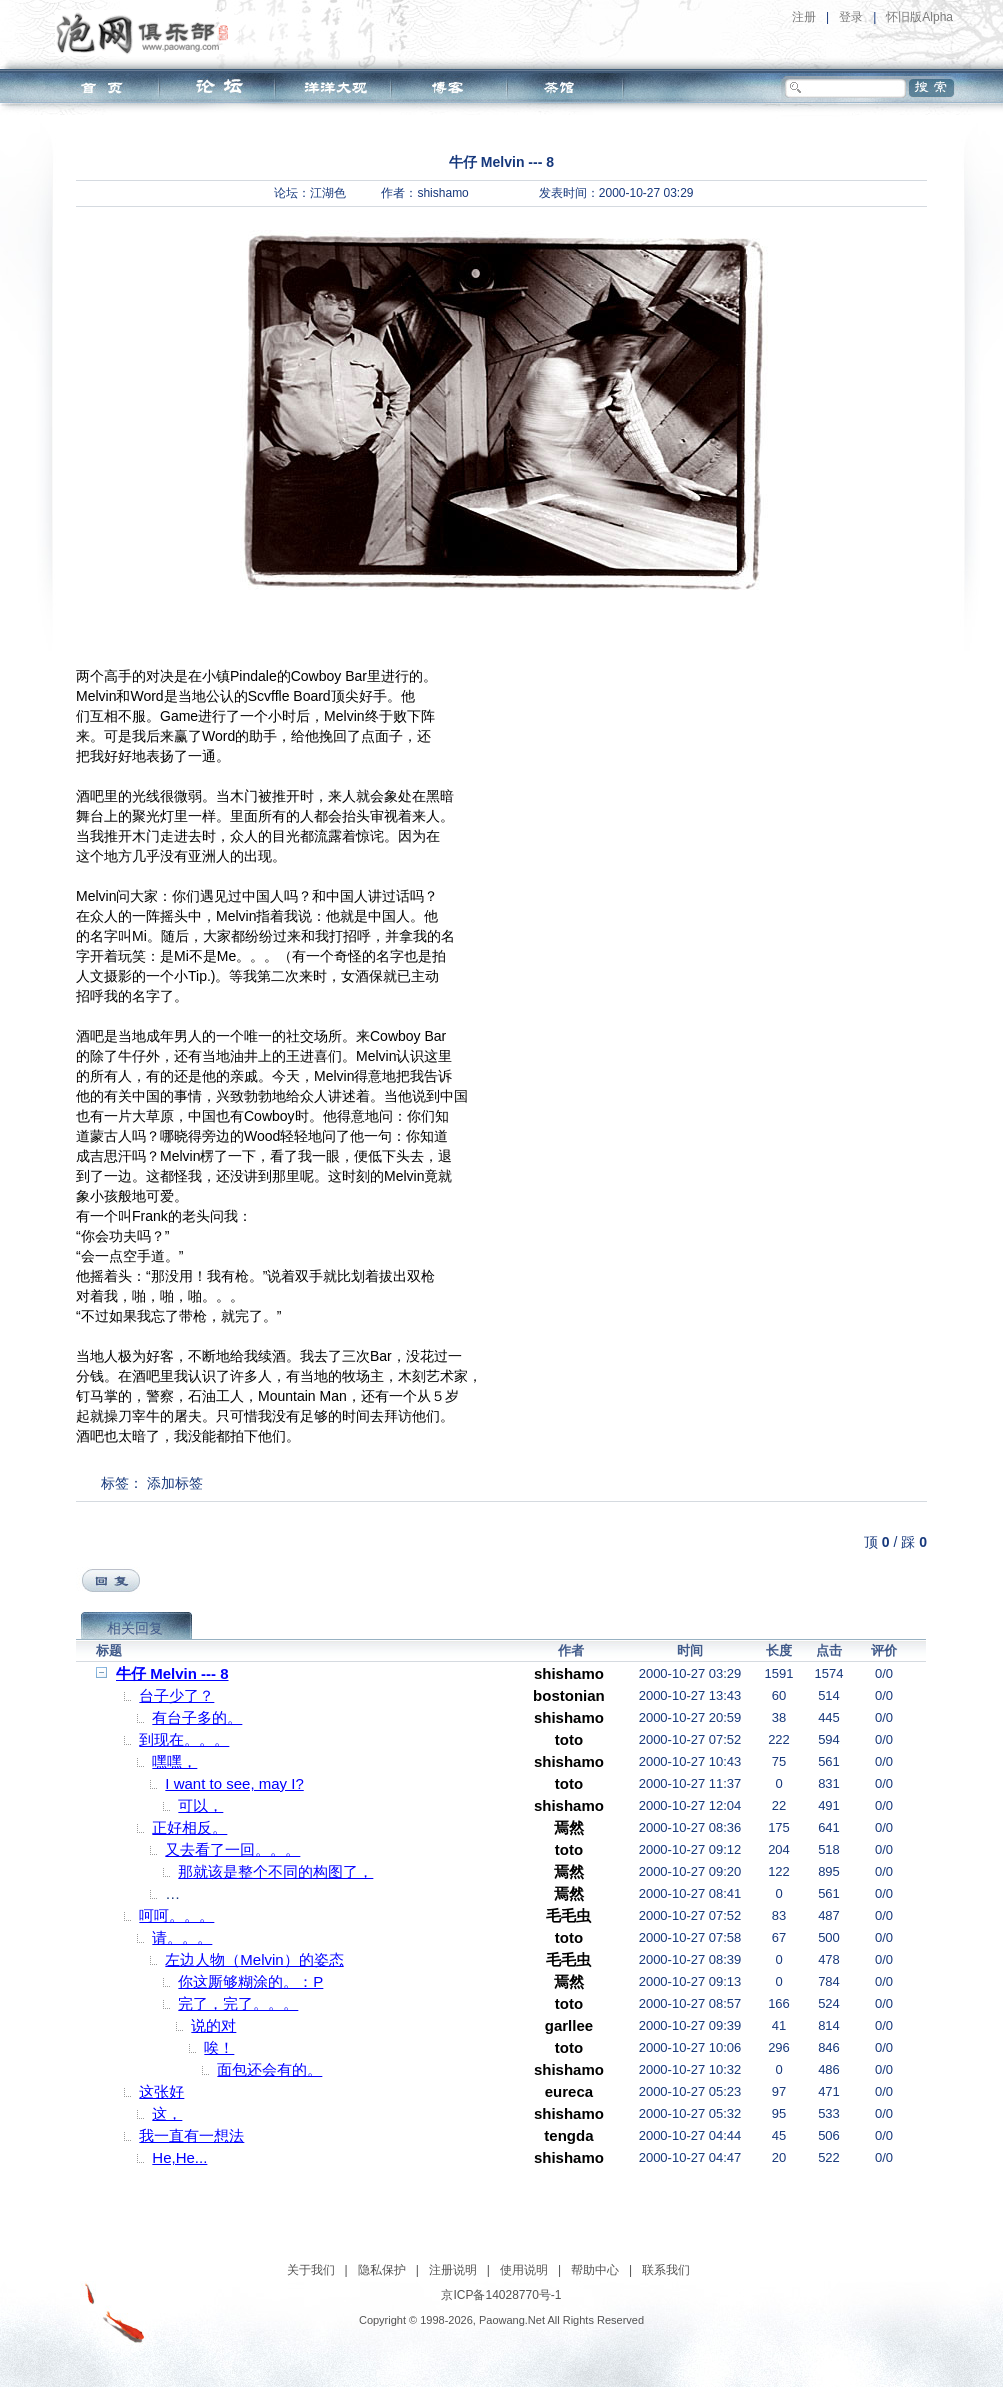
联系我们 (666, 2270)
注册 (804, 17)
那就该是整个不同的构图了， (275, 1871)
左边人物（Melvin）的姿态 (254, 1959)
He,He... (179, 2157)
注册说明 (453, 2270)
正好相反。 (189, 1827)
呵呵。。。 (176, 1915)
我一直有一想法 (191, 2135)
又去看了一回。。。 (232, 1849)
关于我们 (311, 2270)
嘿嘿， (174, 1761)
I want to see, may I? (234, 1783)
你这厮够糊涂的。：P (250, 1981)
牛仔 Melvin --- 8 (172, 1673)
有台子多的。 (197, 1717)
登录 (851, 17)
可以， (200, 1805)
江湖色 (328, 193)
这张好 (161, 2091)
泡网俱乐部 (147, 33)
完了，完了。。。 (238, 2003)
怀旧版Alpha (919, 17)
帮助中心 (595, 2270)
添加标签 (175, 1483)
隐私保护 (382, 2270)
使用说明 (524, 2270)
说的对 (213, 2025)
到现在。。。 (184, 1739)
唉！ (219, 2047)
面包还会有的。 (269, 2069)
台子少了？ (176, 1695)
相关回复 (135, 1628)
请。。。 (182, 1937)
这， (167, 2113)
